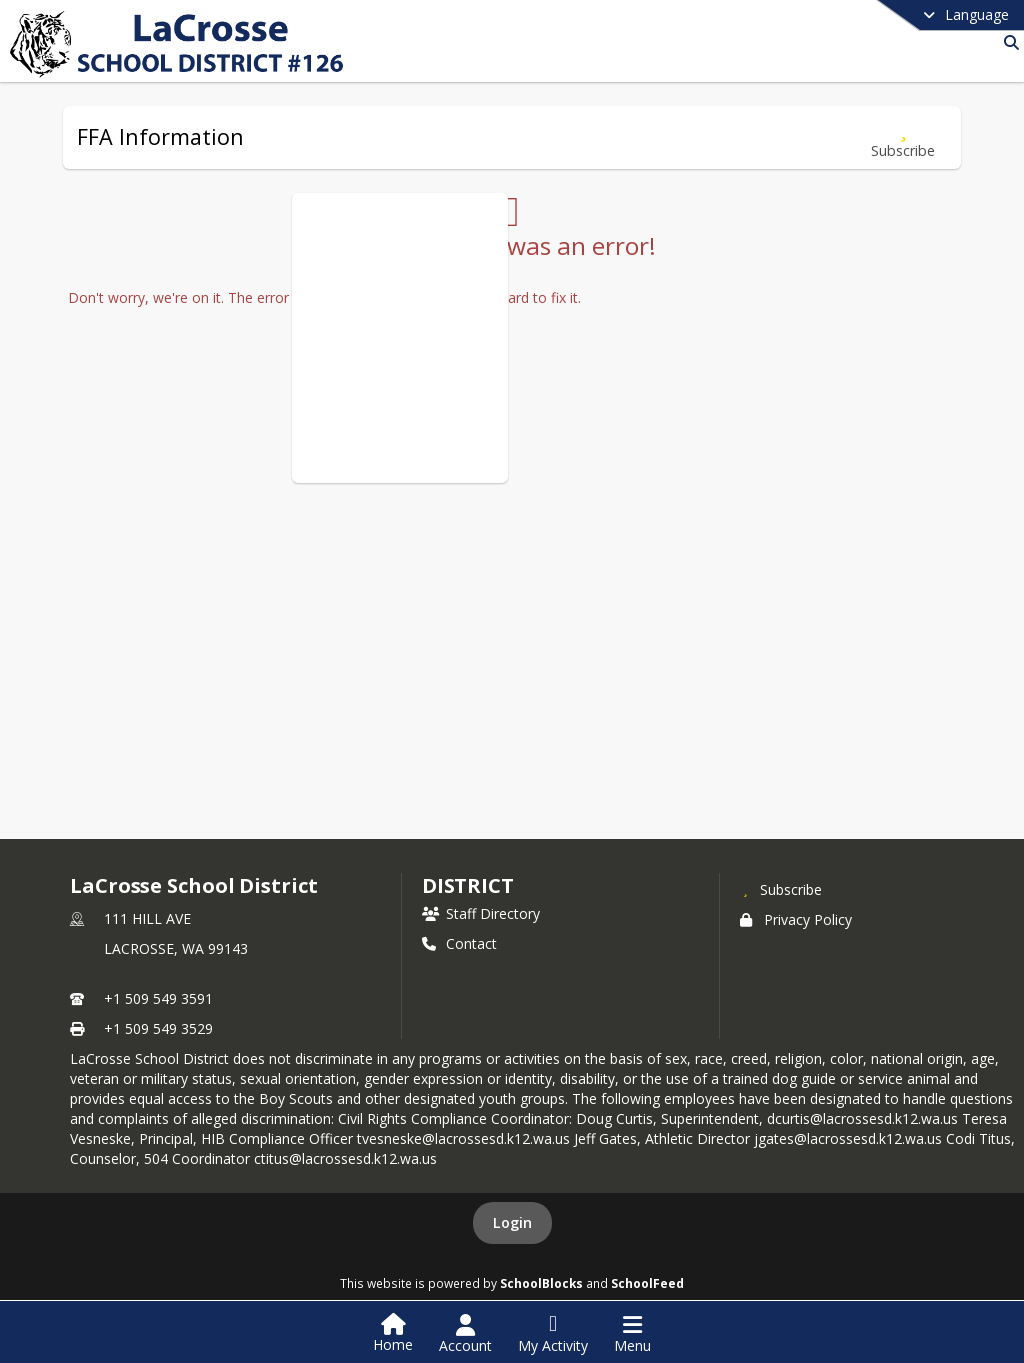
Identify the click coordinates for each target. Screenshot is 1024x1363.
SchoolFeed (647, 1283)
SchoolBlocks (541, 1283)
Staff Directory (481, 913)
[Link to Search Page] (1007, 42)
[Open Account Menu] (465, 1334)
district (468, 885)
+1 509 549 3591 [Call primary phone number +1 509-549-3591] (158, 998)
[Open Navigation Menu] (632, 1334)
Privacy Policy (796, 919)
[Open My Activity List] (553, 1334)
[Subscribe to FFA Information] (903, 137)
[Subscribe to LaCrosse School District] (781, 889)
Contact (459, 943)
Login (512, 1222)
